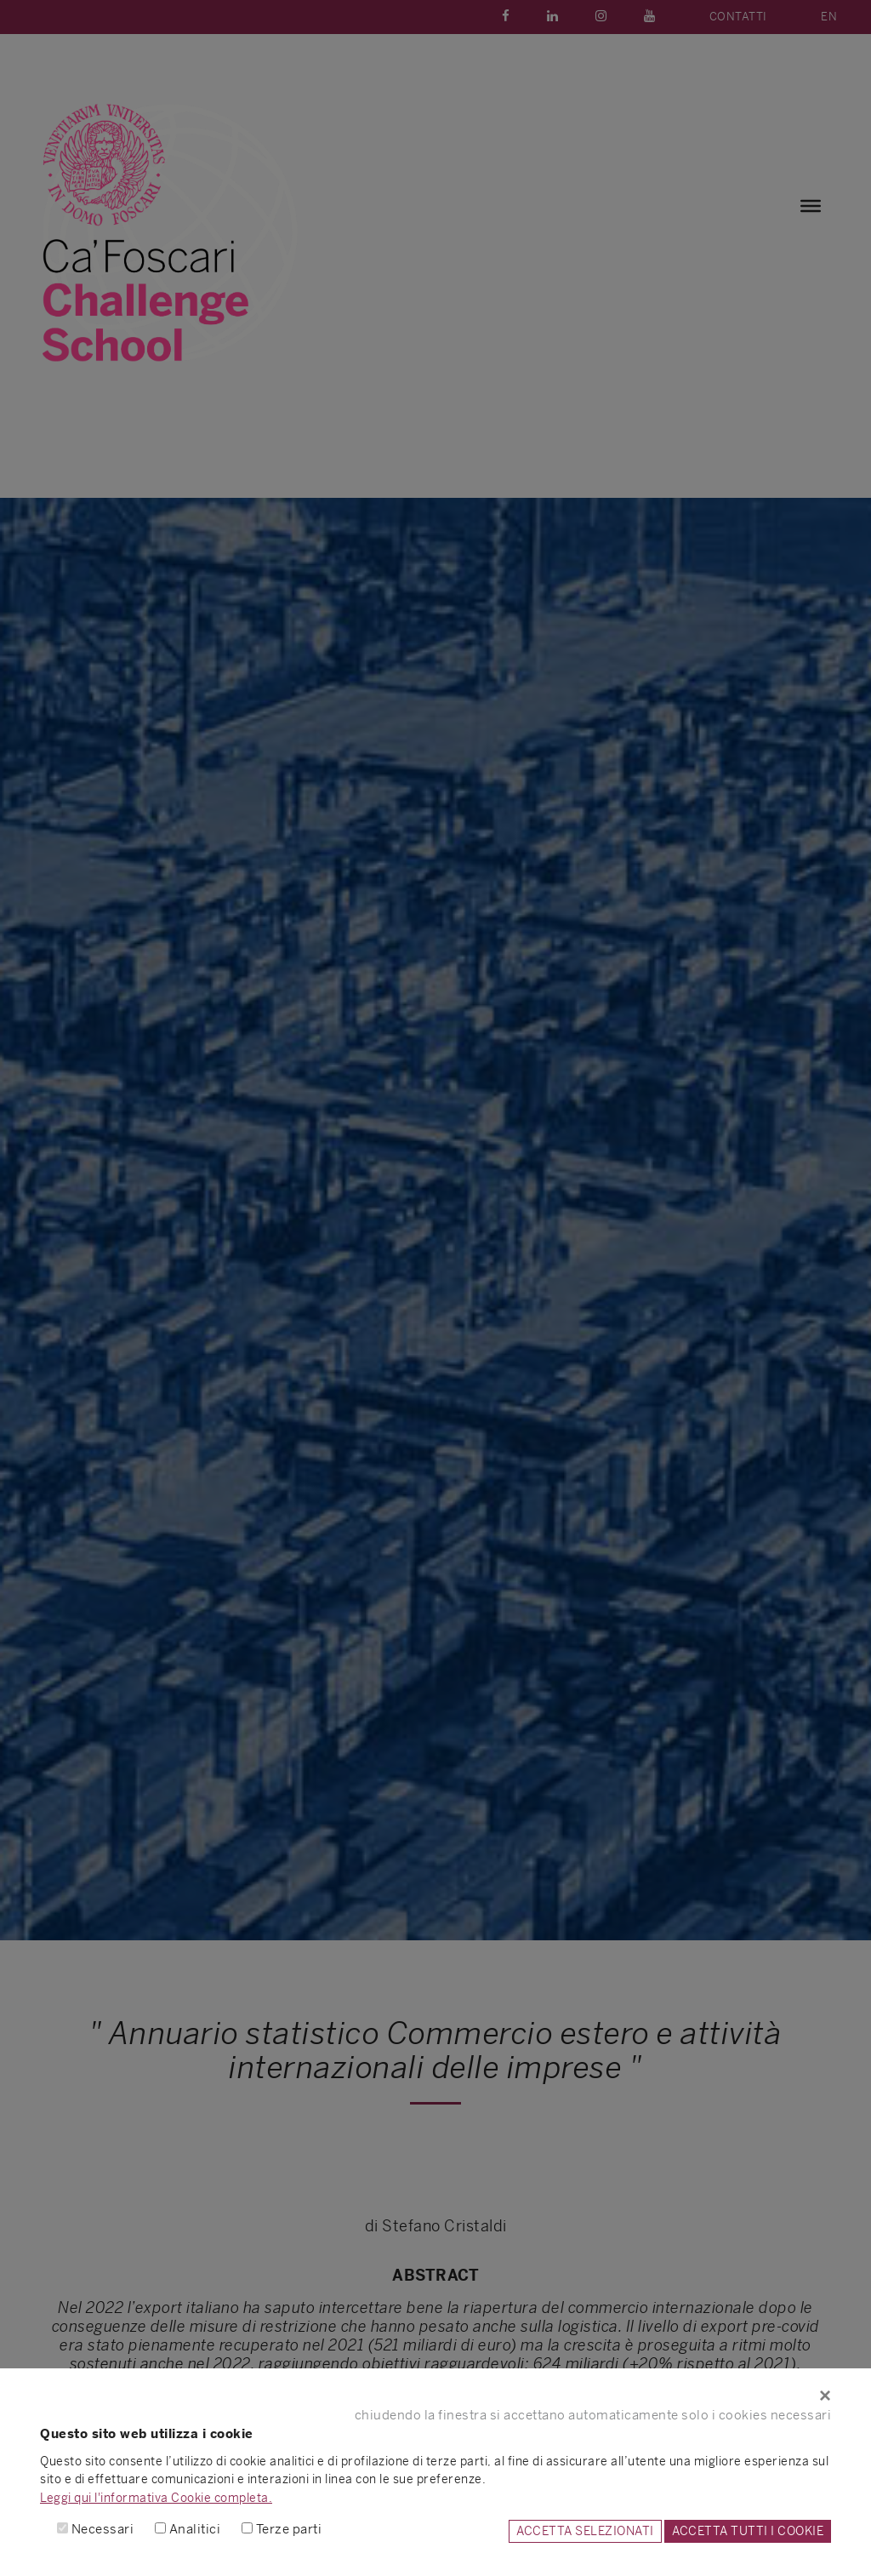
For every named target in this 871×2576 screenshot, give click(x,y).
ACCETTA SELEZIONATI (585, 2531)
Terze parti (289, 2529)
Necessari (102, 2529)
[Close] (435, 2395)
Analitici (195, 2529)
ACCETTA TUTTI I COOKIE (747, 2531)
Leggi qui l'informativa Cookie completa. (156, 2497)
